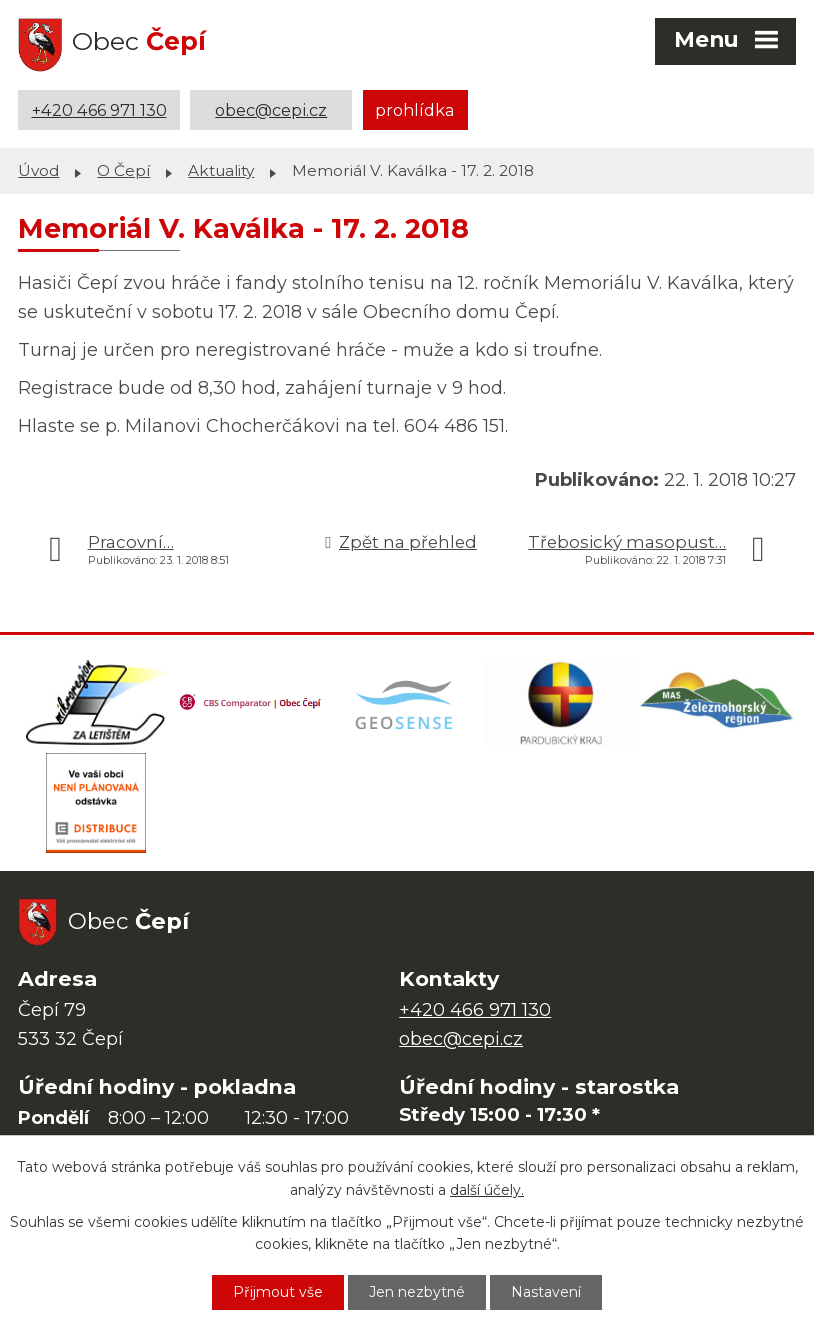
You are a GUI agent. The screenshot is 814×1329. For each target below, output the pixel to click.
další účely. (487, 1190)
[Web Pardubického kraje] (563, 703)
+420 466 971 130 (99, 110)
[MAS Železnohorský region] (718, 703)
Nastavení (546, 1292)
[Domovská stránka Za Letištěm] (96, 703)
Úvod (38, 170)
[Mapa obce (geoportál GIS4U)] (407, 703)
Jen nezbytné (417, 1292)
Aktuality (221, 170)
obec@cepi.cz (271, 110)
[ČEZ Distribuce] (96, 803)
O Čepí (123, 170)
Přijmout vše (278, 1292)
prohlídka (415, 110)
